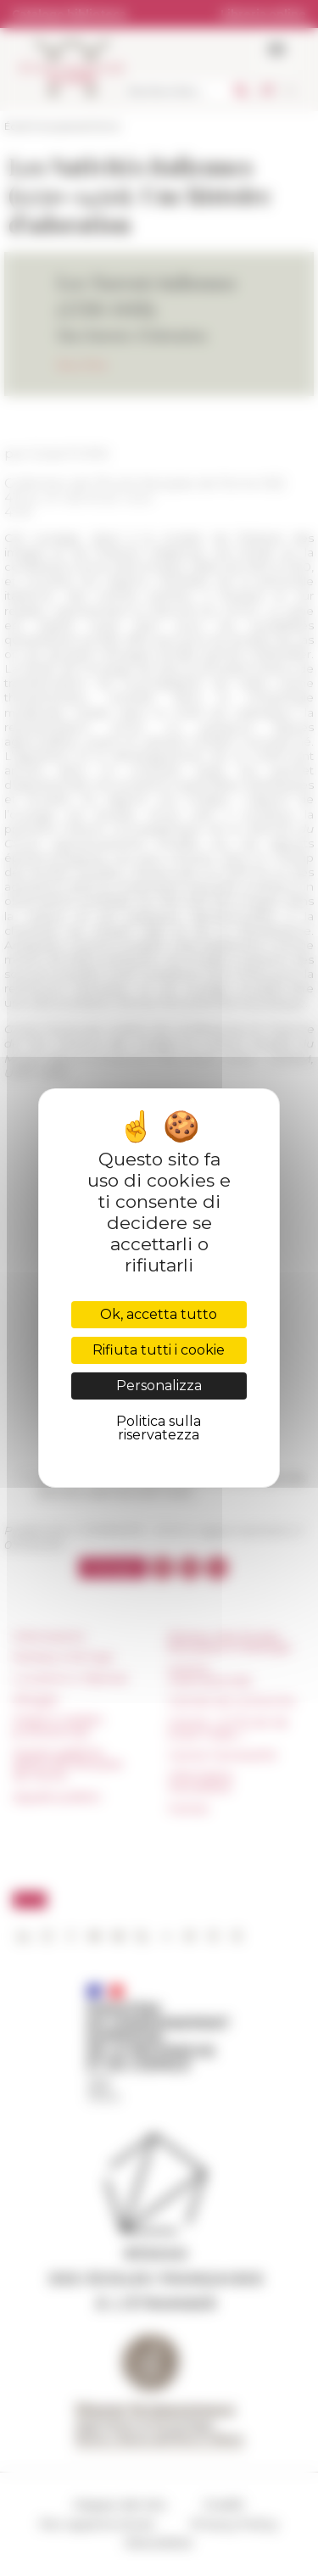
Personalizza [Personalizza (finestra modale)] (159, 1385)
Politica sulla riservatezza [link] (158, 1428)
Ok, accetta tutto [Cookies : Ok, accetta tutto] (158, 1314)
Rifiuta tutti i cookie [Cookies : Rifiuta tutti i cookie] (158, 1350)
